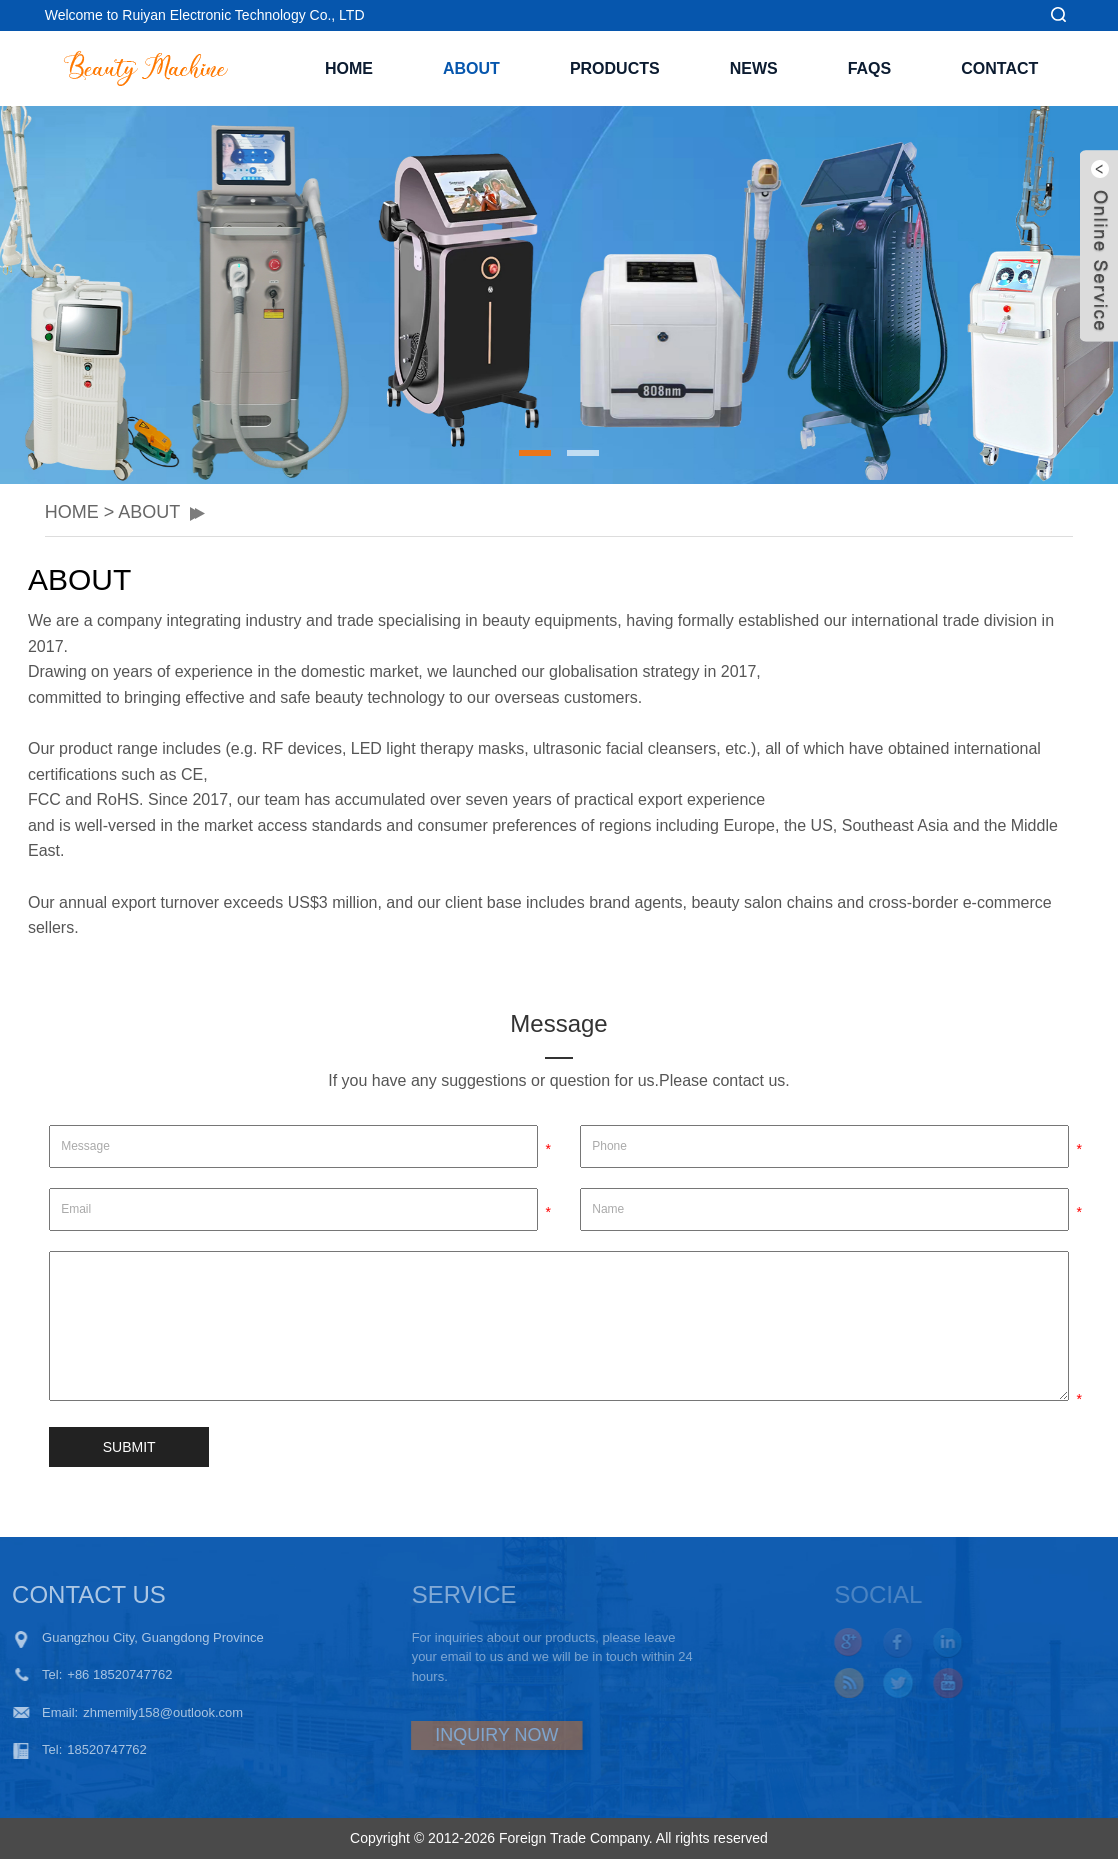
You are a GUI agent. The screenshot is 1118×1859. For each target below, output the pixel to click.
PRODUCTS (615, 68)
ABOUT (471, 68)
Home (349, 68)
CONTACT (999, 68)
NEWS (754, 68)
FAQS (870, 68)
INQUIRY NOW (459, 1735)
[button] (535, 453)
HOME (72, 512)
